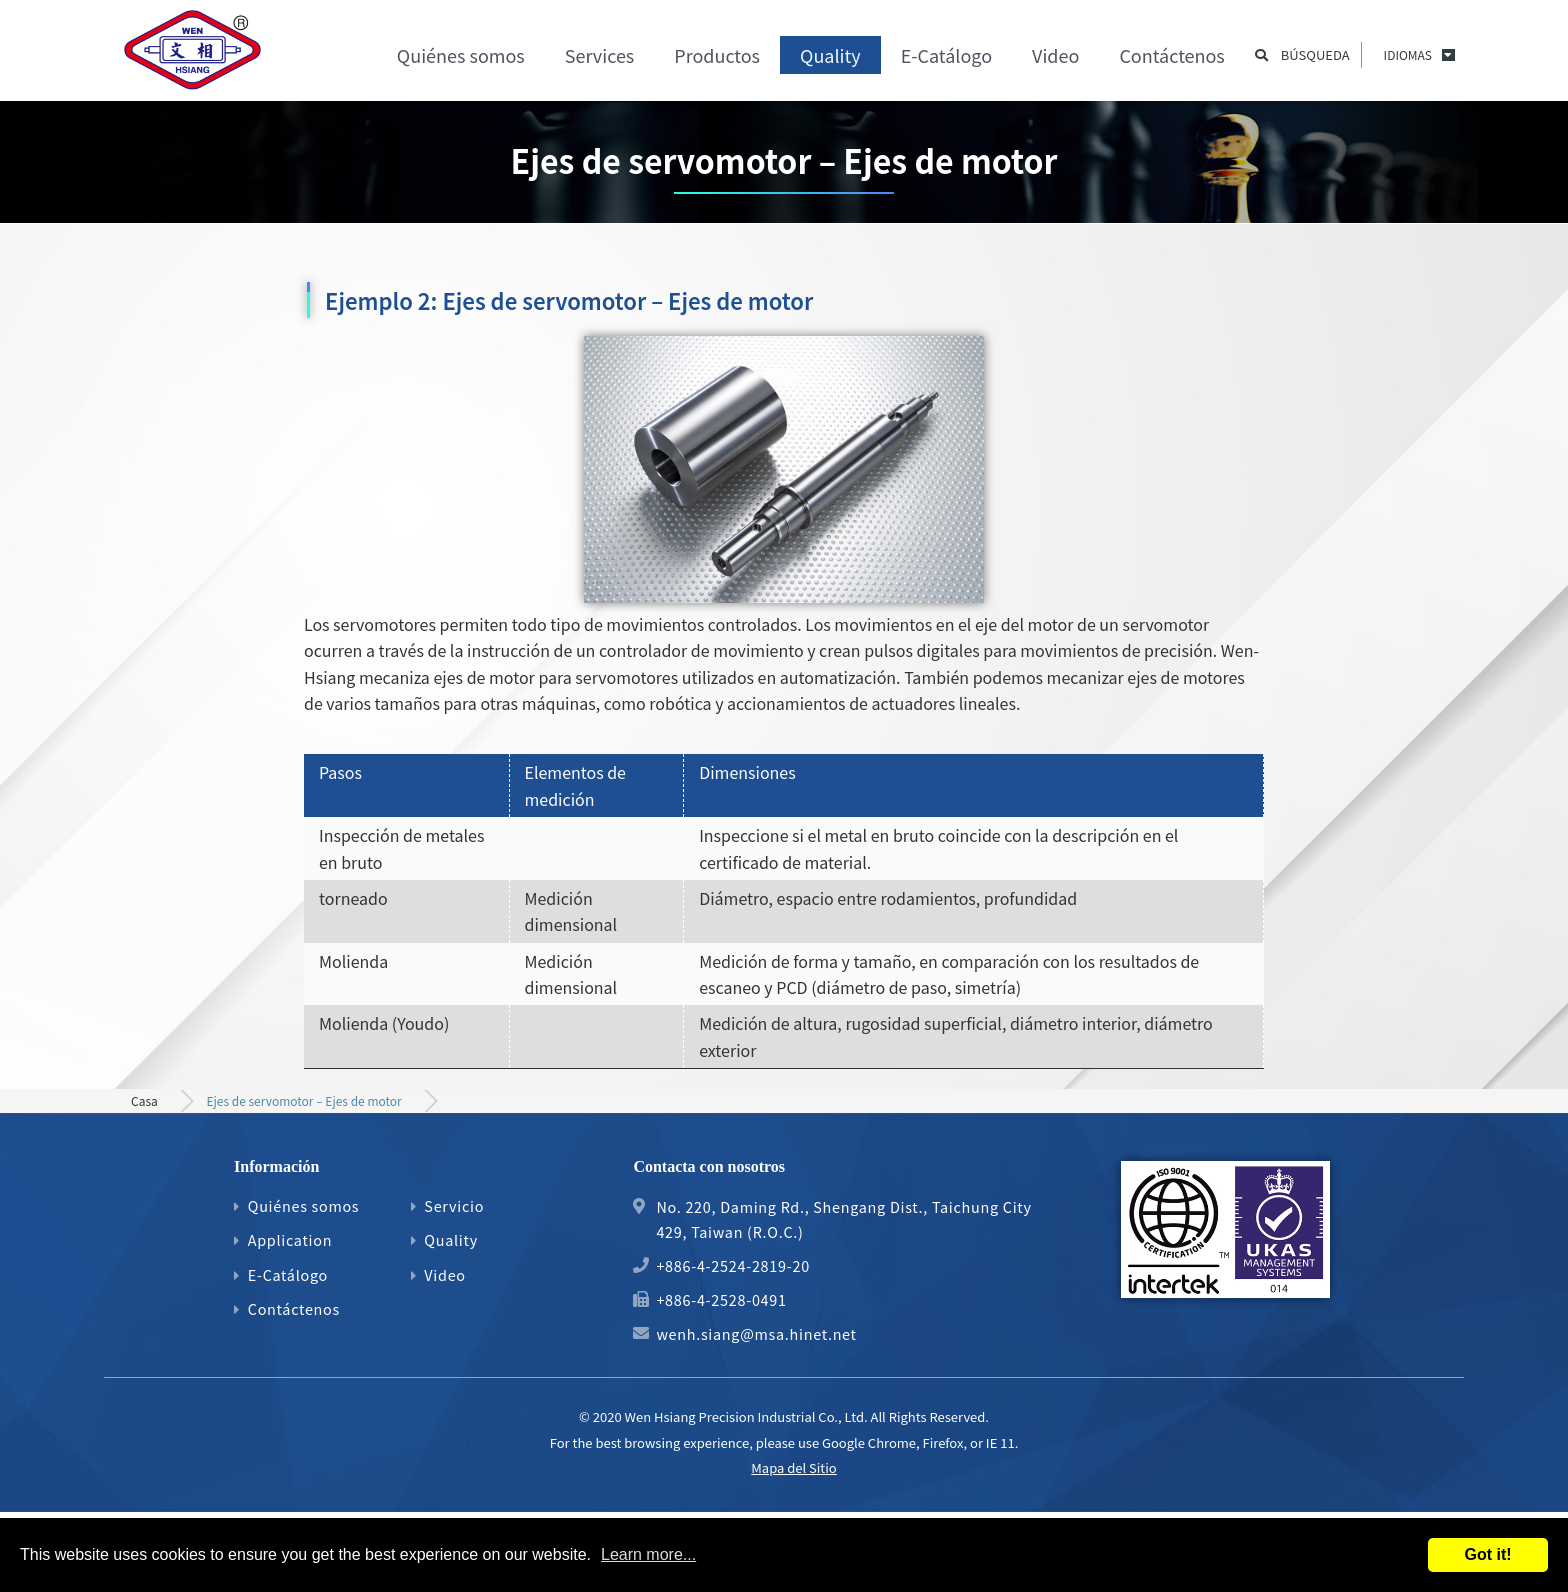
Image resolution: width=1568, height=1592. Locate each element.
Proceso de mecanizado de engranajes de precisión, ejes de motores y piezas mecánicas (194, 55)
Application (290, 1239)
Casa (144, 1100)
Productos (717, 55)
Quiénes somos (461, 55)
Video (1055, 55)
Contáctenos (1171, 55)
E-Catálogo (946, 55)
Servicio (454, 1205)
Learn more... (648, 1554)
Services (600, 55)
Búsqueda (1315, 55)
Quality (830, 55)
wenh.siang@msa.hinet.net (756, 1333)
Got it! (1487, 1554)
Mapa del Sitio (793, 1467)
